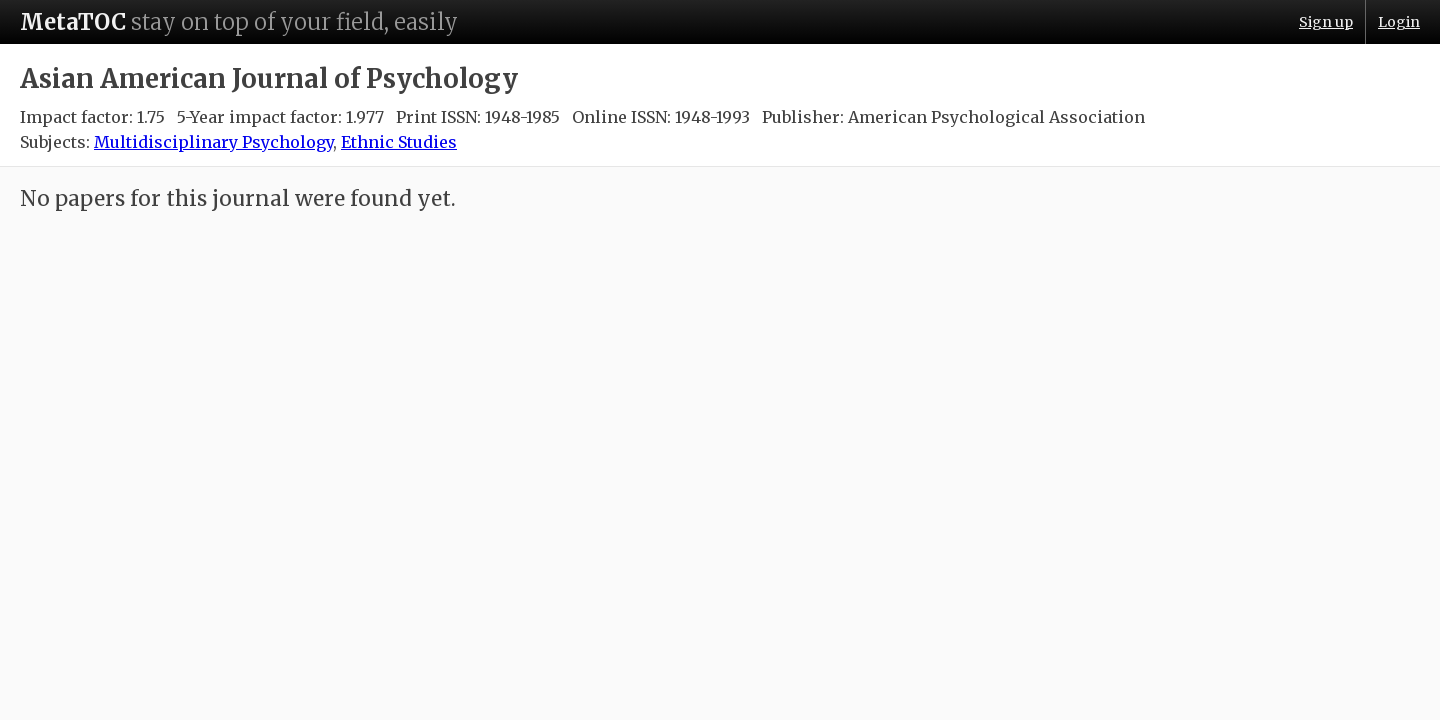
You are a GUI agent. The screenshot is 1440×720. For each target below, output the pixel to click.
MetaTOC (73, 22)
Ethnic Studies (399, 142)
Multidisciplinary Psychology (213, 142)
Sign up (1326, 22)
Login (1399, 22)
